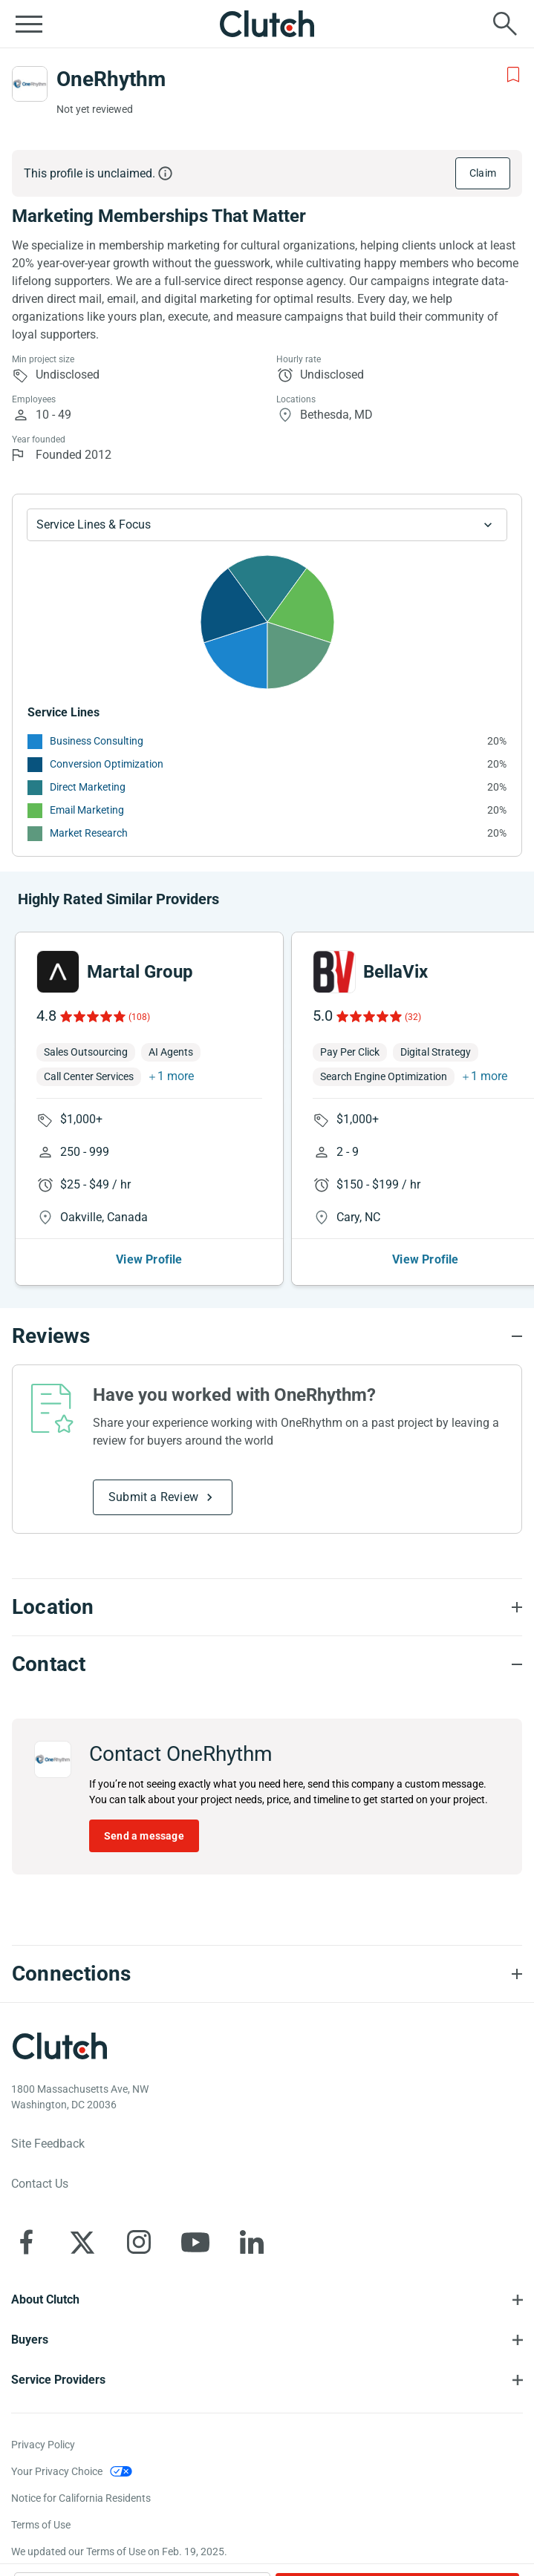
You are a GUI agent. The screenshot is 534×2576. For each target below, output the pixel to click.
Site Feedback (48, 2144)
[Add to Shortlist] (513, 75)
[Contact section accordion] (267, 1664)
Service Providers (58, 2380)
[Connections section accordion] (267, 1974)
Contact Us (39, 2184)
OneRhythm (111, 79)
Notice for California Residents (81, 2498)
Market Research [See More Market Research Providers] (89, 833)
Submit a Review (153, 1497)
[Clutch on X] (82, 2242)
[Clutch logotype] (59, 2046)
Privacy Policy (43, 2445)
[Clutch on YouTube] (195, 2242)
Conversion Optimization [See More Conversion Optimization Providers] (106, 764)
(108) (139, 1017)
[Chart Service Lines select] (267, 524)
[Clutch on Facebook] (26, 2242)
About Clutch (45, 2299)
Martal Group (140, 971)
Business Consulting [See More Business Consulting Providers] (96, 741)
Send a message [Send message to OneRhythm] (144, 1836)
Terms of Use (41, 2525)
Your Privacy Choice (56, 2471)
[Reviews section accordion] (267, 1336)
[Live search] (505, 24)
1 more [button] (175, 1076)
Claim (482, 173)
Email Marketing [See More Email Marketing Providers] (87, 810)
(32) (413, 1017)
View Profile (149, 1259)
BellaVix (395, 971)
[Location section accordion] (267, 1607)
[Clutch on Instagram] (139, 2242)
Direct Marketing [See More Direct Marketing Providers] (88, 787)
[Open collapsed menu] (29, 24)
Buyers (29, 2340)
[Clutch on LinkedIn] (252, 2242)
